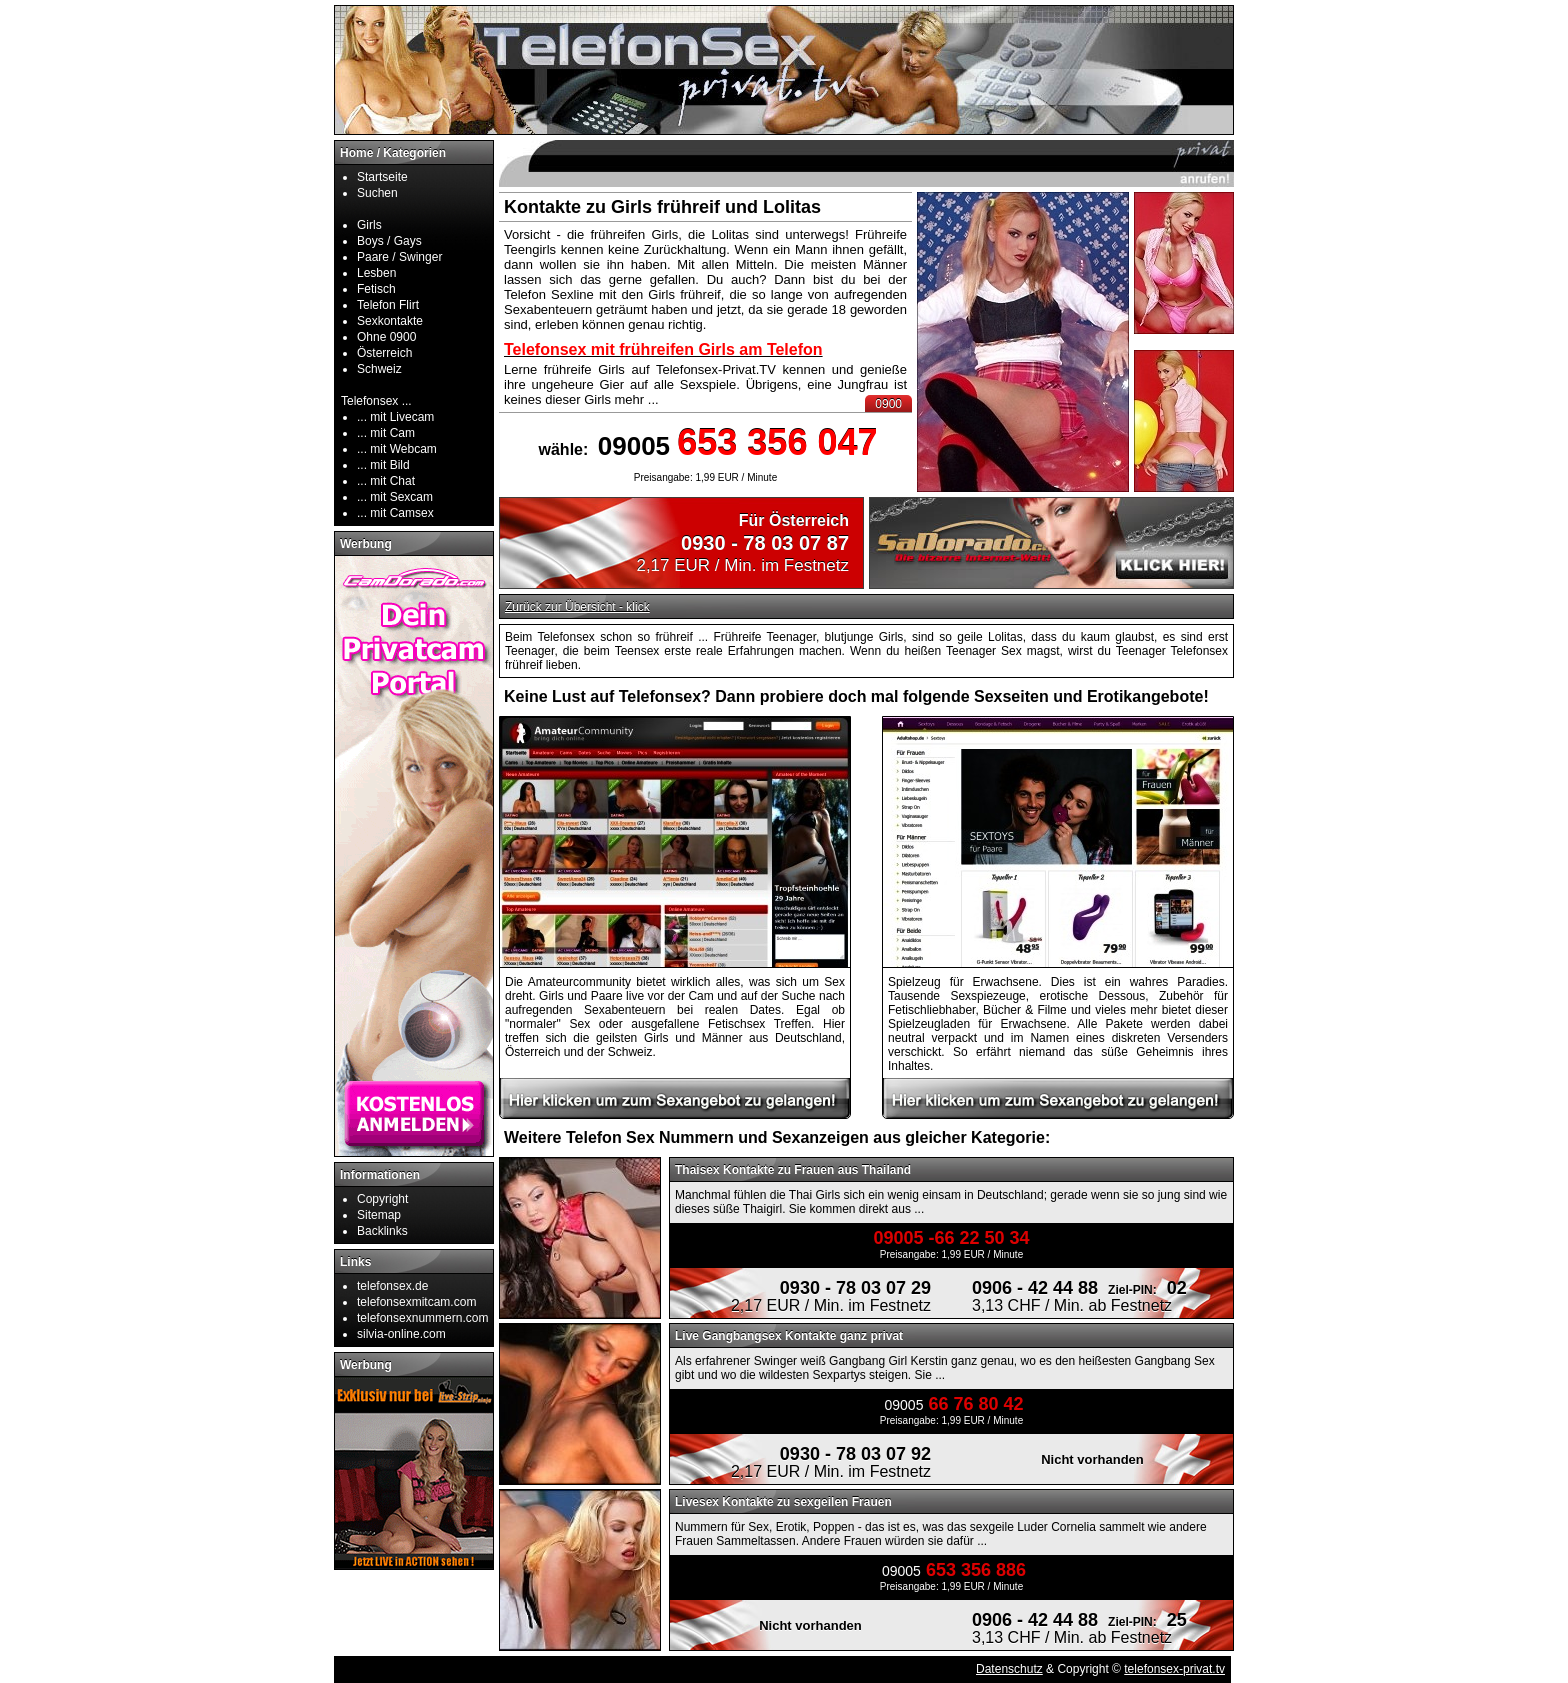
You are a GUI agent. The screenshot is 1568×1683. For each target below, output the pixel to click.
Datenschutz (1009, 1669)
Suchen (377, 193)
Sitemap (379, 1215)
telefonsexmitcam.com (416, 1302)
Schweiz (379, 369)
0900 (888, 404)
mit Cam (392, 433)
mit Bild (389, 465)
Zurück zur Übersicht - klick (577, 607)
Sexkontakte (390, 321)
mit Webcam (403, 449)
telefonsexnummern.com (422, 1318)
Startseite (382, 177)
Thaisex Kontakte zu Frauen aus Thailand (793, 1170)
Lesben (376, 273)
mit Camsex (401, 513)
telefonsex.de (392, 1286)
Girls (369, 225)
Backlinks (382, 1231)
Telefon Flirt (388, 305)
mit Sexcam (401, 497)
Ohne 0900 (386, 337)
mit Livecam (402, 417)
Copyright (382, 1199)
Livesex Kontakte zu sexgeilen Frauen (783, 1502)
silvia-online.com (401, 1334)
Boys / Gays (389, 241)
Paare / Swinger (399, 257)
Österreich (384, 353)
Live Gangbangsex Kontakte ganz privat (789, 1336)
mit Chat (392, 481)
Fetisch (376, 289)
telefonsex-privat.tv (1174, 1669)
